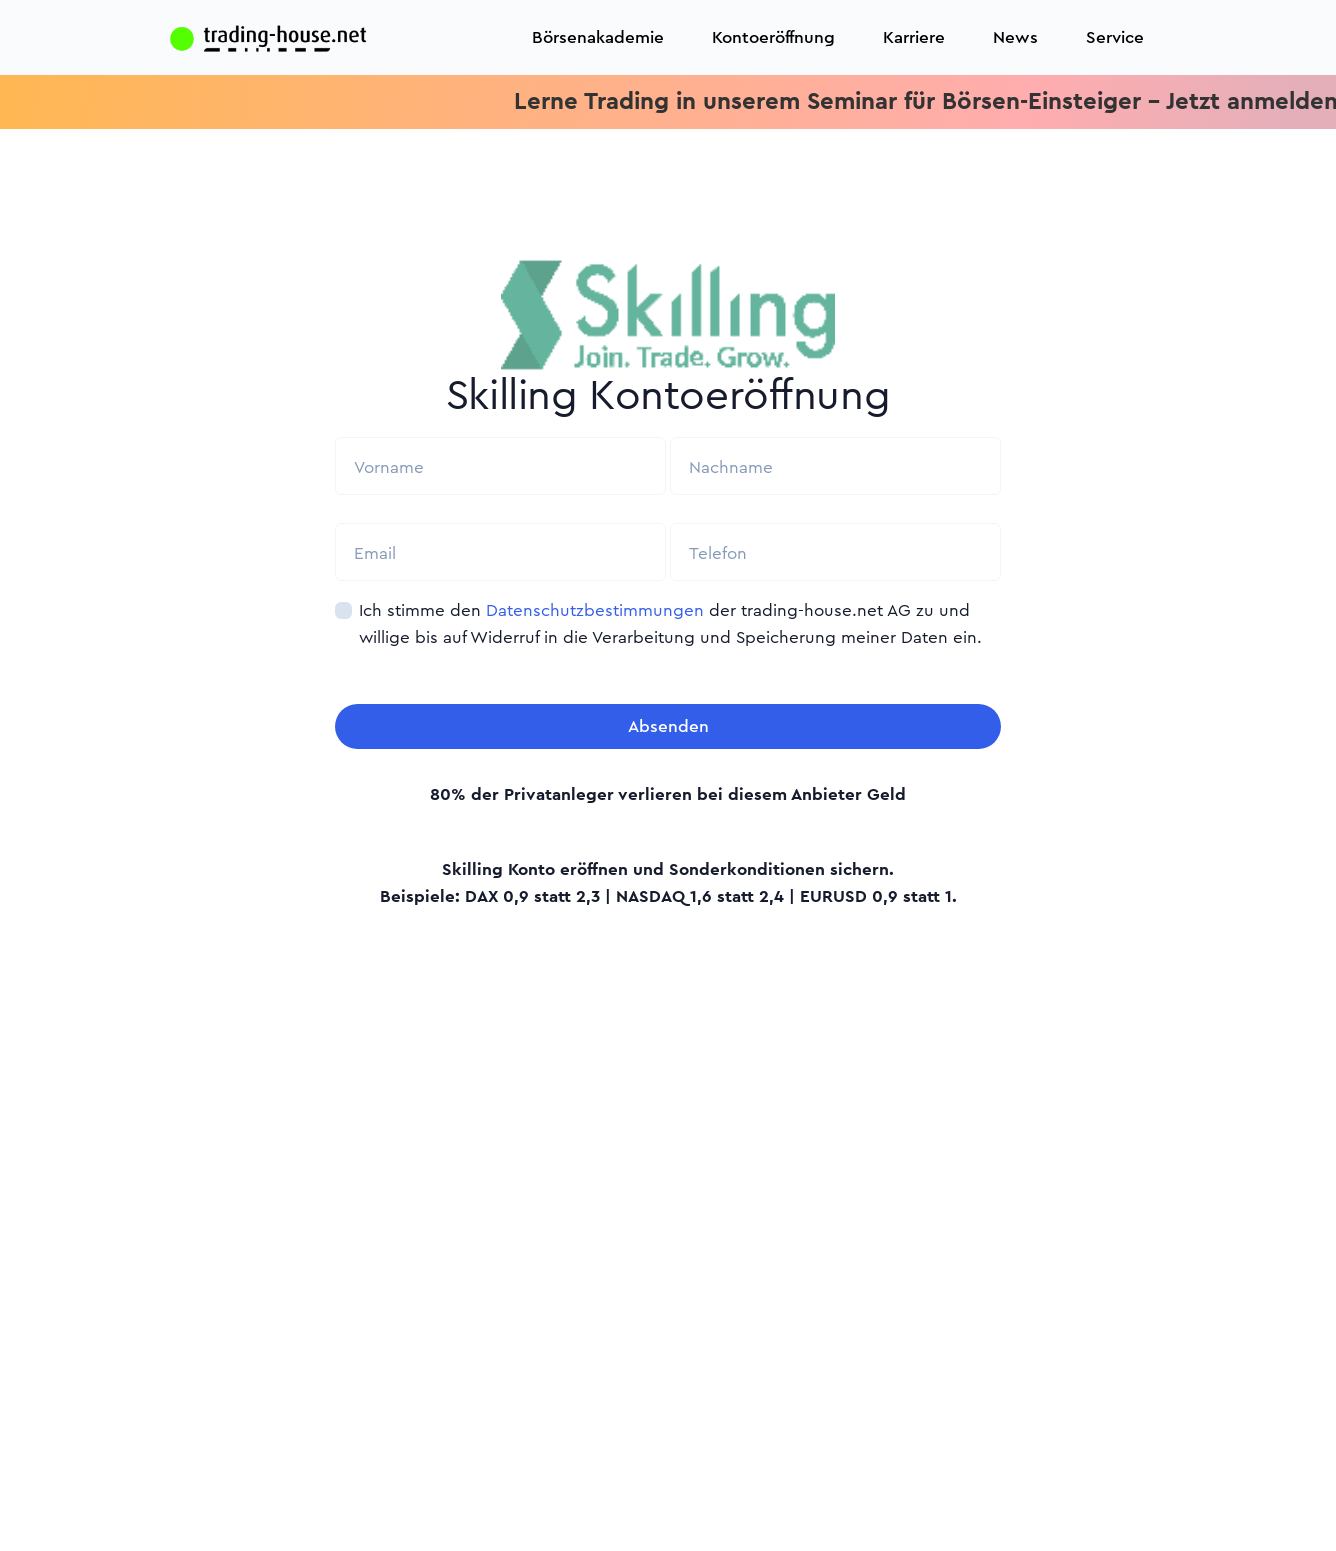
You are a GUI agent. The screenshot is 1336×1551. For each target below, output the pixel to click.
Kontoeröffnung (773, 37)
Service (1115, 37)
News (1015, 37)
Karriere (914, 37)
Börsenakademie (598, 37)
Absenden (668, 726)
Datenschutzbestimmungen (595, 610)
